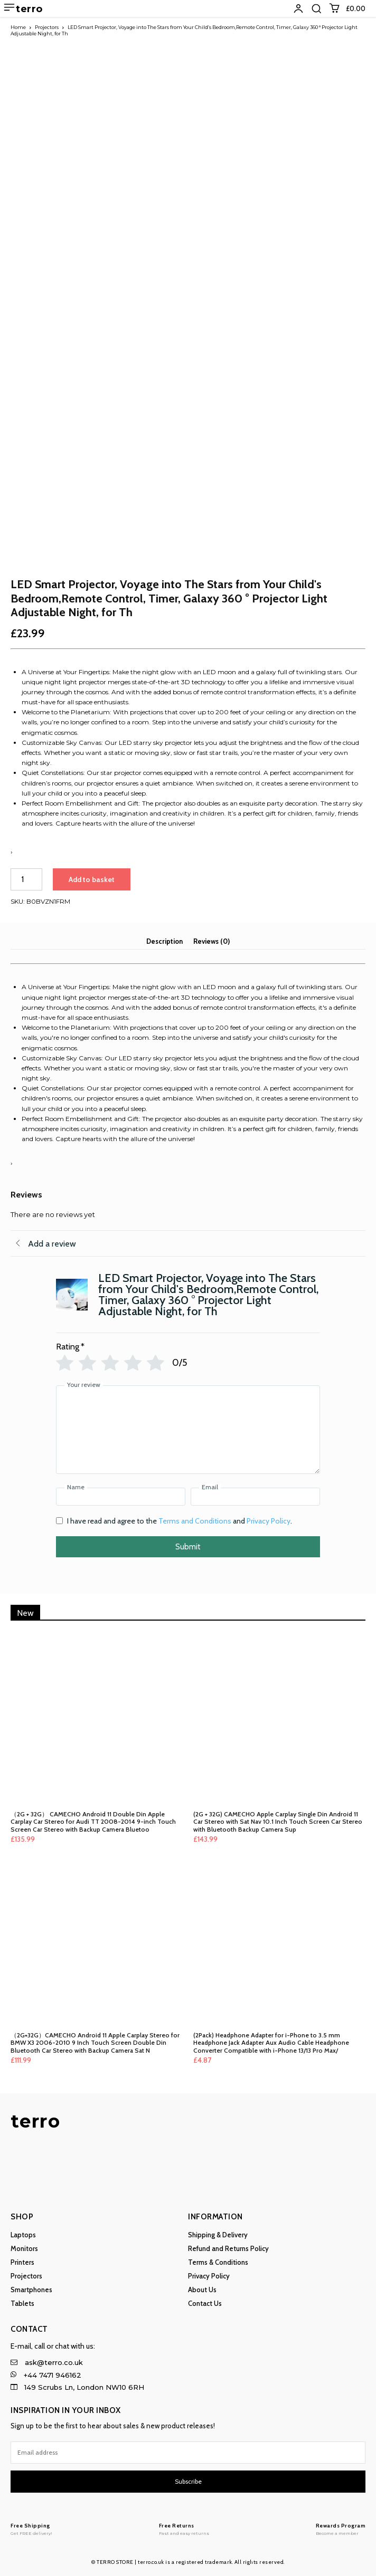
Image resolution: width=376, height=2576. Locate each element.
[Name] (120, 1497)
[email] (188, 2452)
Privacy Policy (268, 1521)
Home (18, 27)
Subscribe (188, 2481)
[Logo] (31, 2529)
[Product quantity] (26, 879)
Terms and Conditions (194, 1521)
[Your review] (188, 1429)
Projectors (47, 27)
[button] (316, 8)
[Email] (255, 1497)
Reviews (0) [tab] (211, 941)
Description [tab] (164, 941)
